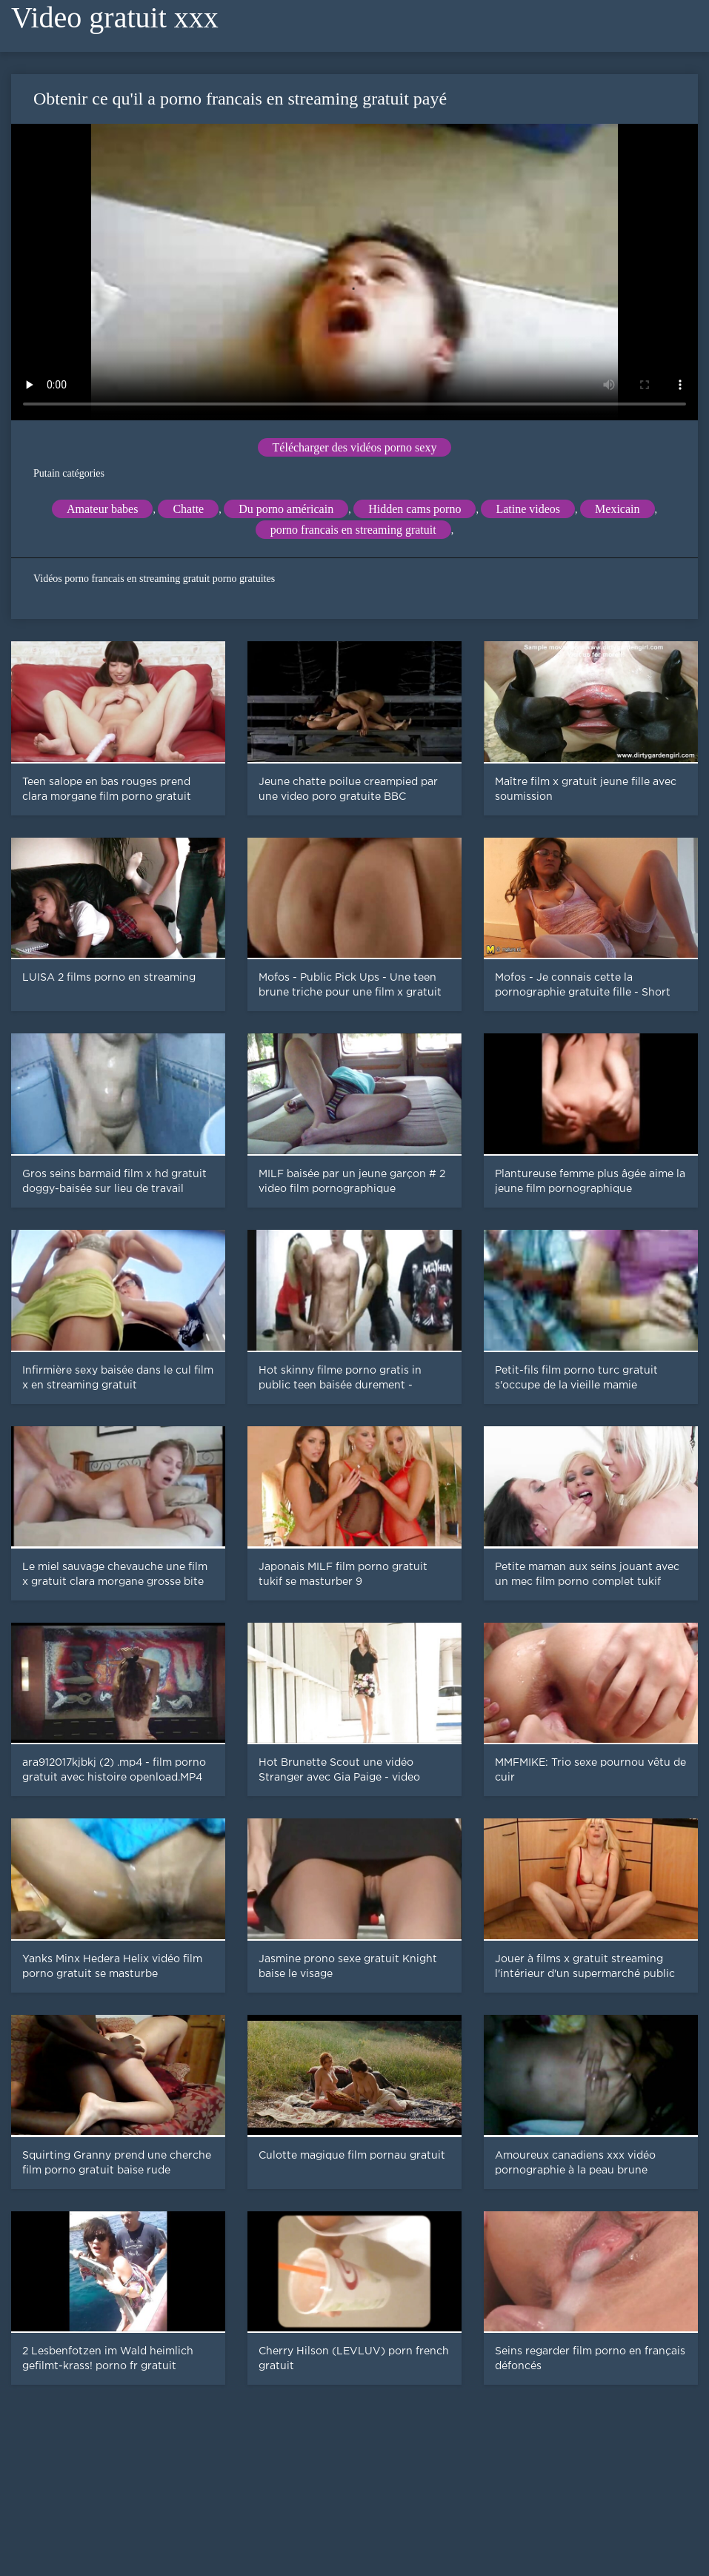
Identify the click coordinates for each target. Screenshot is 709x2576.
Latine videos (528, 509)
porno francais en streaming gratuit (353, 529)
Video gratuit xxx (115, 17)
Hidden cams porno (414, 509)
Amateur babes (102, 509)
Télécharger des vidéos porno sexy (355, 447)
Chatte (188, 509)
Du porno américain (286, 509)
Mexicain (617, 509)
